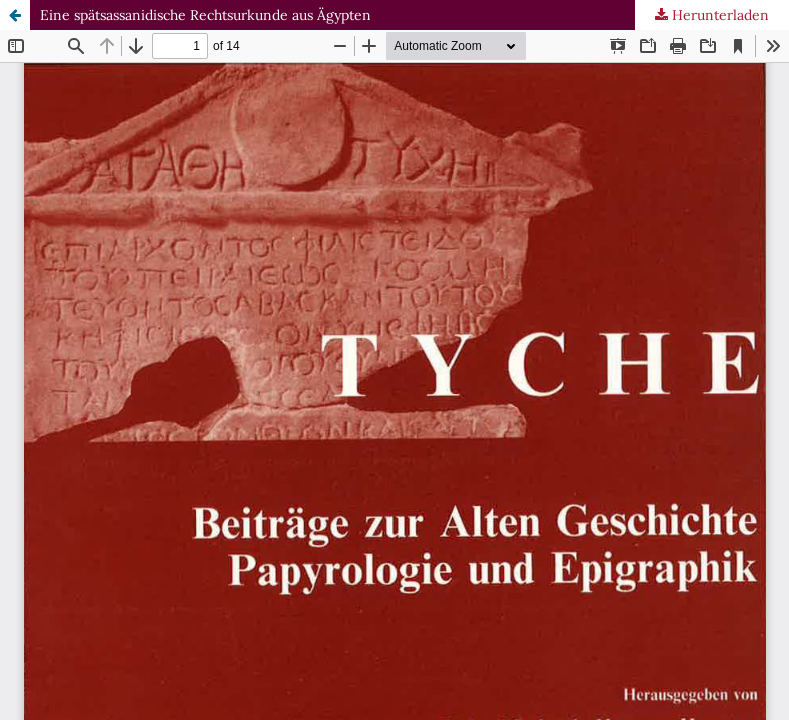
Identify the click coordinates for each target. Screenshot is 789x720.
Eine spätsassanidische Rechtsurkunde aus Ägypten (205, 15)
